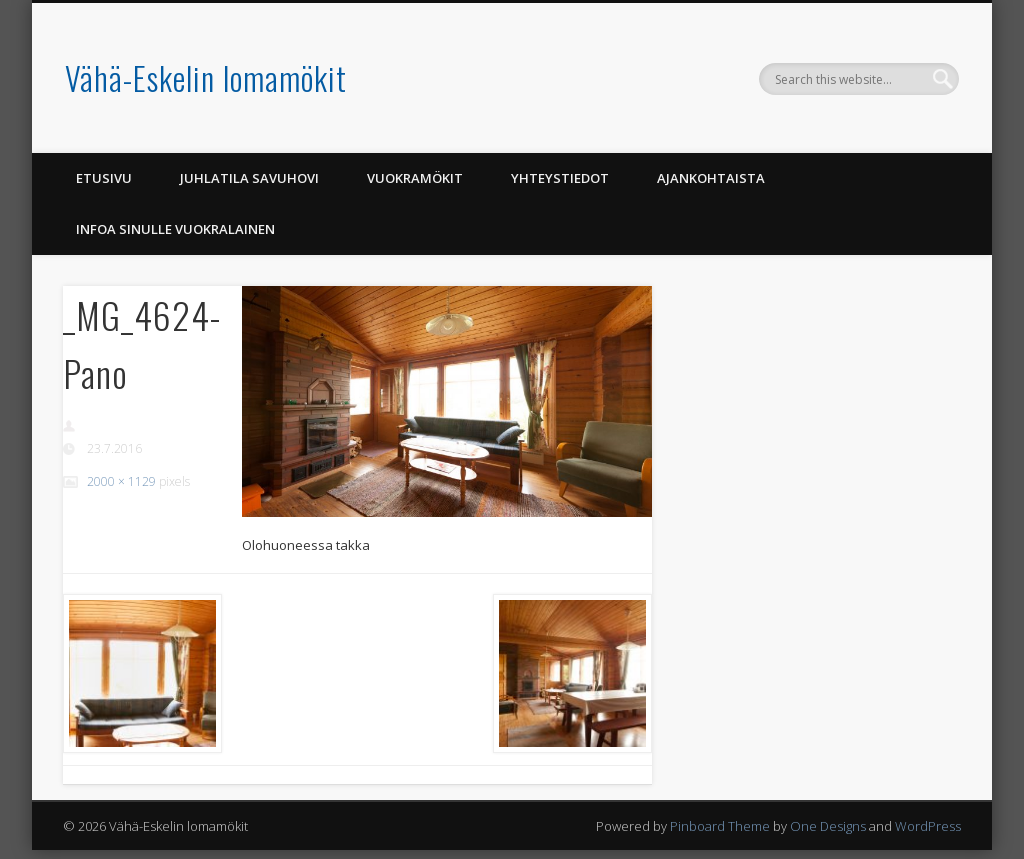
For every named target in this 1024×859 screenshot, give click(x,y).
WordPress (928, 826)
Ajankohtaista (711, 178)
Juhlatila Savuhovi (249, 178)
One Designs (828, 826)
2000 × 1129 (121, 481)
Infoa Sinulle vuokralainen (175, 229)
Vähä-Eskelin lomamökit (206, 77)
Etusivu (104, 178)
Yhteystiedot (560, 178)
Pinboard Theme (720, 826)
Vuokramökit (415, 178)
